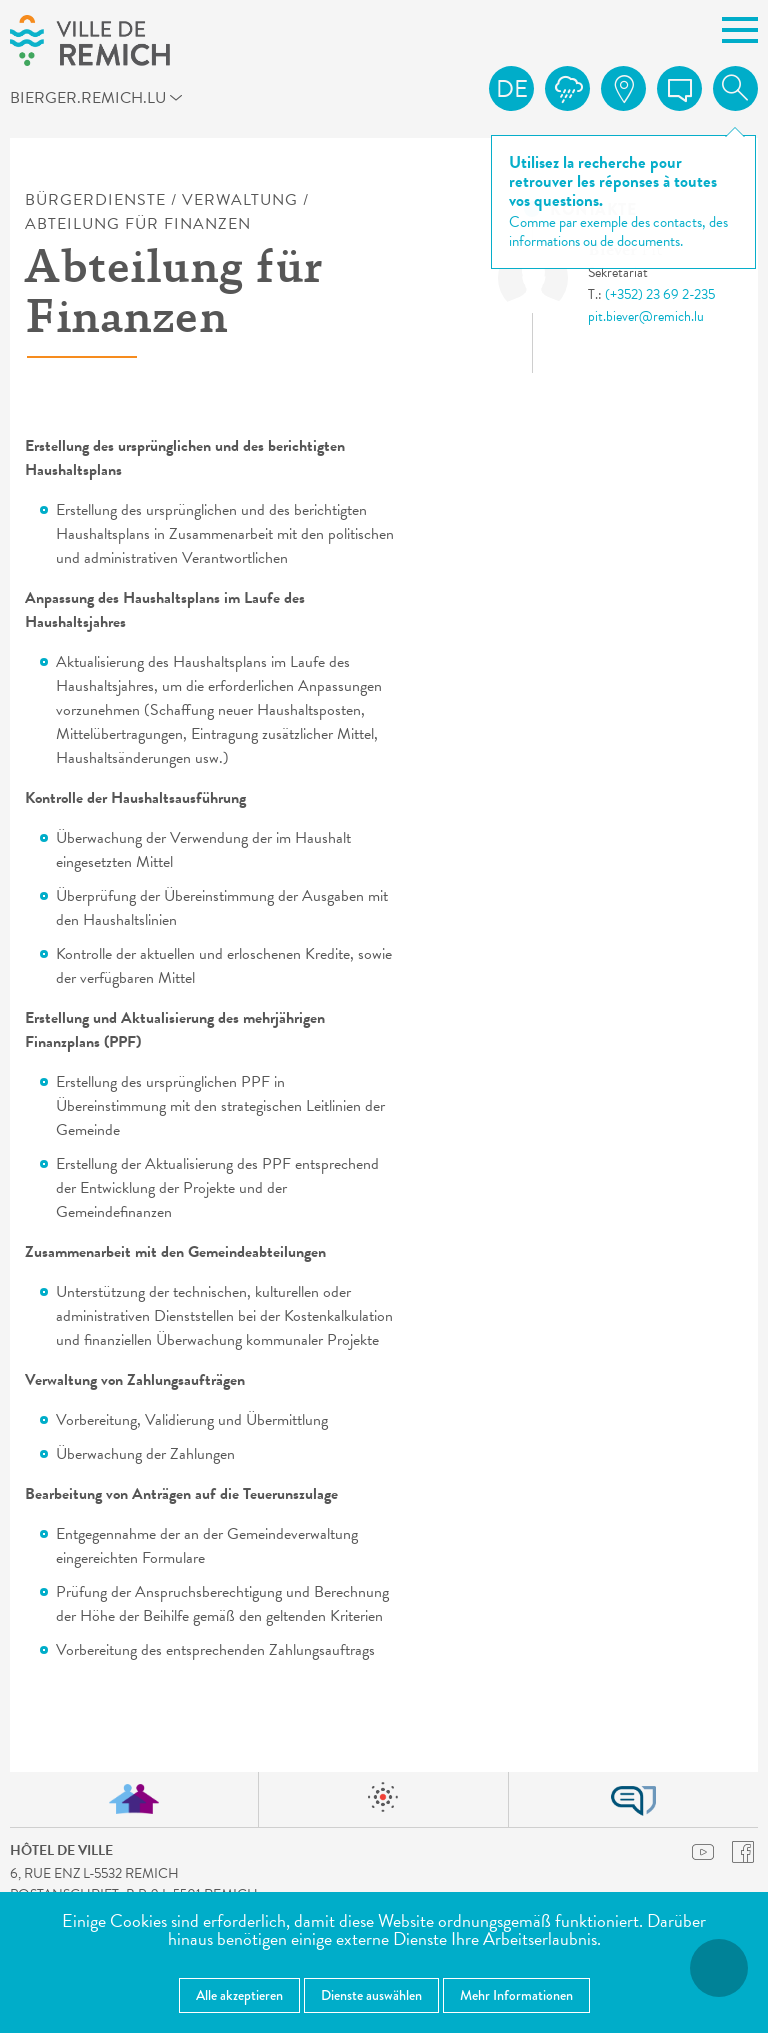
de (512, 89)
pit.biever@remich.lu (646, 316)
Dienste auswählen (371, 1995)
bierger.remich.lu (103, 101)
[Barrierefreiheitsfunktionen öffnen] (719, 1968)
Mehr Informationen (516, 1995)
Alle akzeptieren (239, 1995)
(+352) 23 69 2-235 (660, 294)
